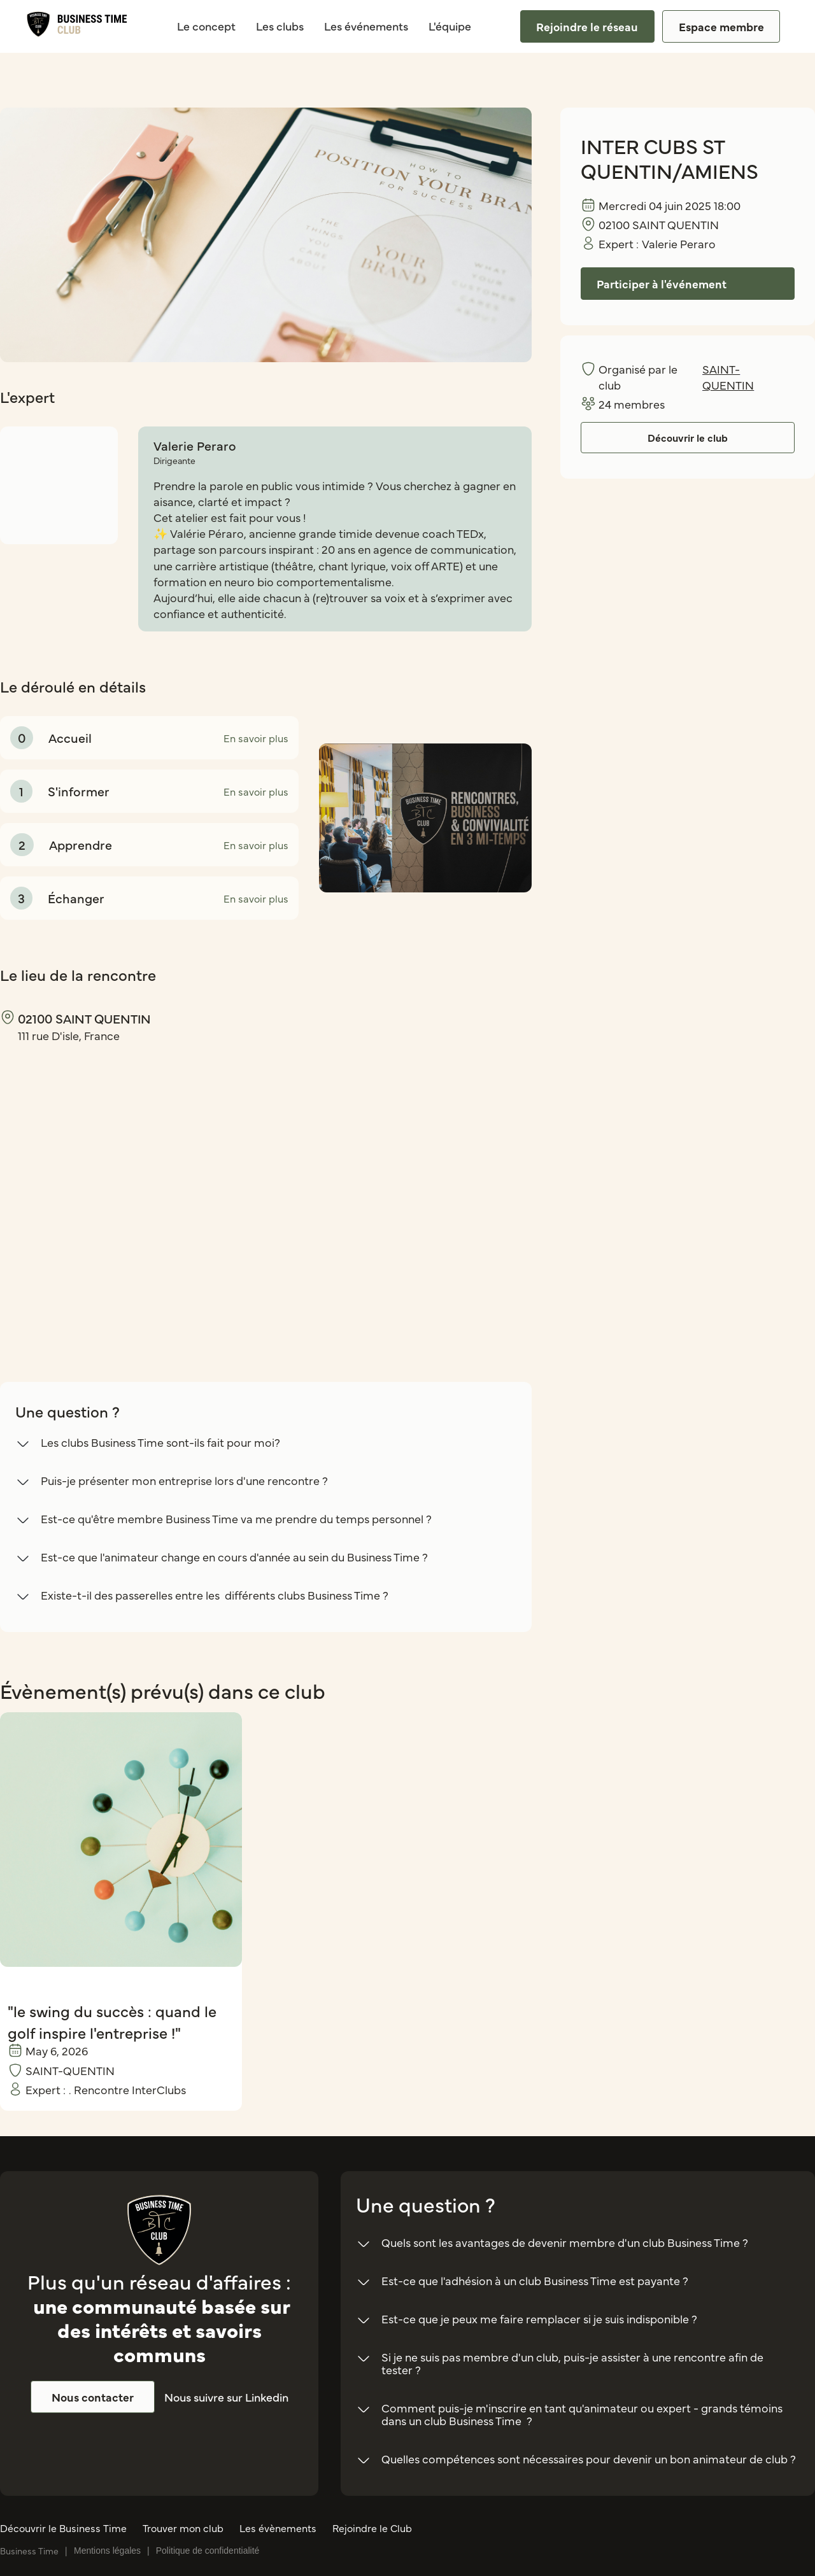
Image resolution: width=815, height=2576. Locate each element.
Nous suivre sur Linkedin (226, 2397)
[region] (130, 1189)
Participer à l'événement (661, 284)
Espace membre (721, 26)
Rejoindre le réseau (587, 26)
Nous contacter (93, 2397)
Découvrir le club (688, 437)
